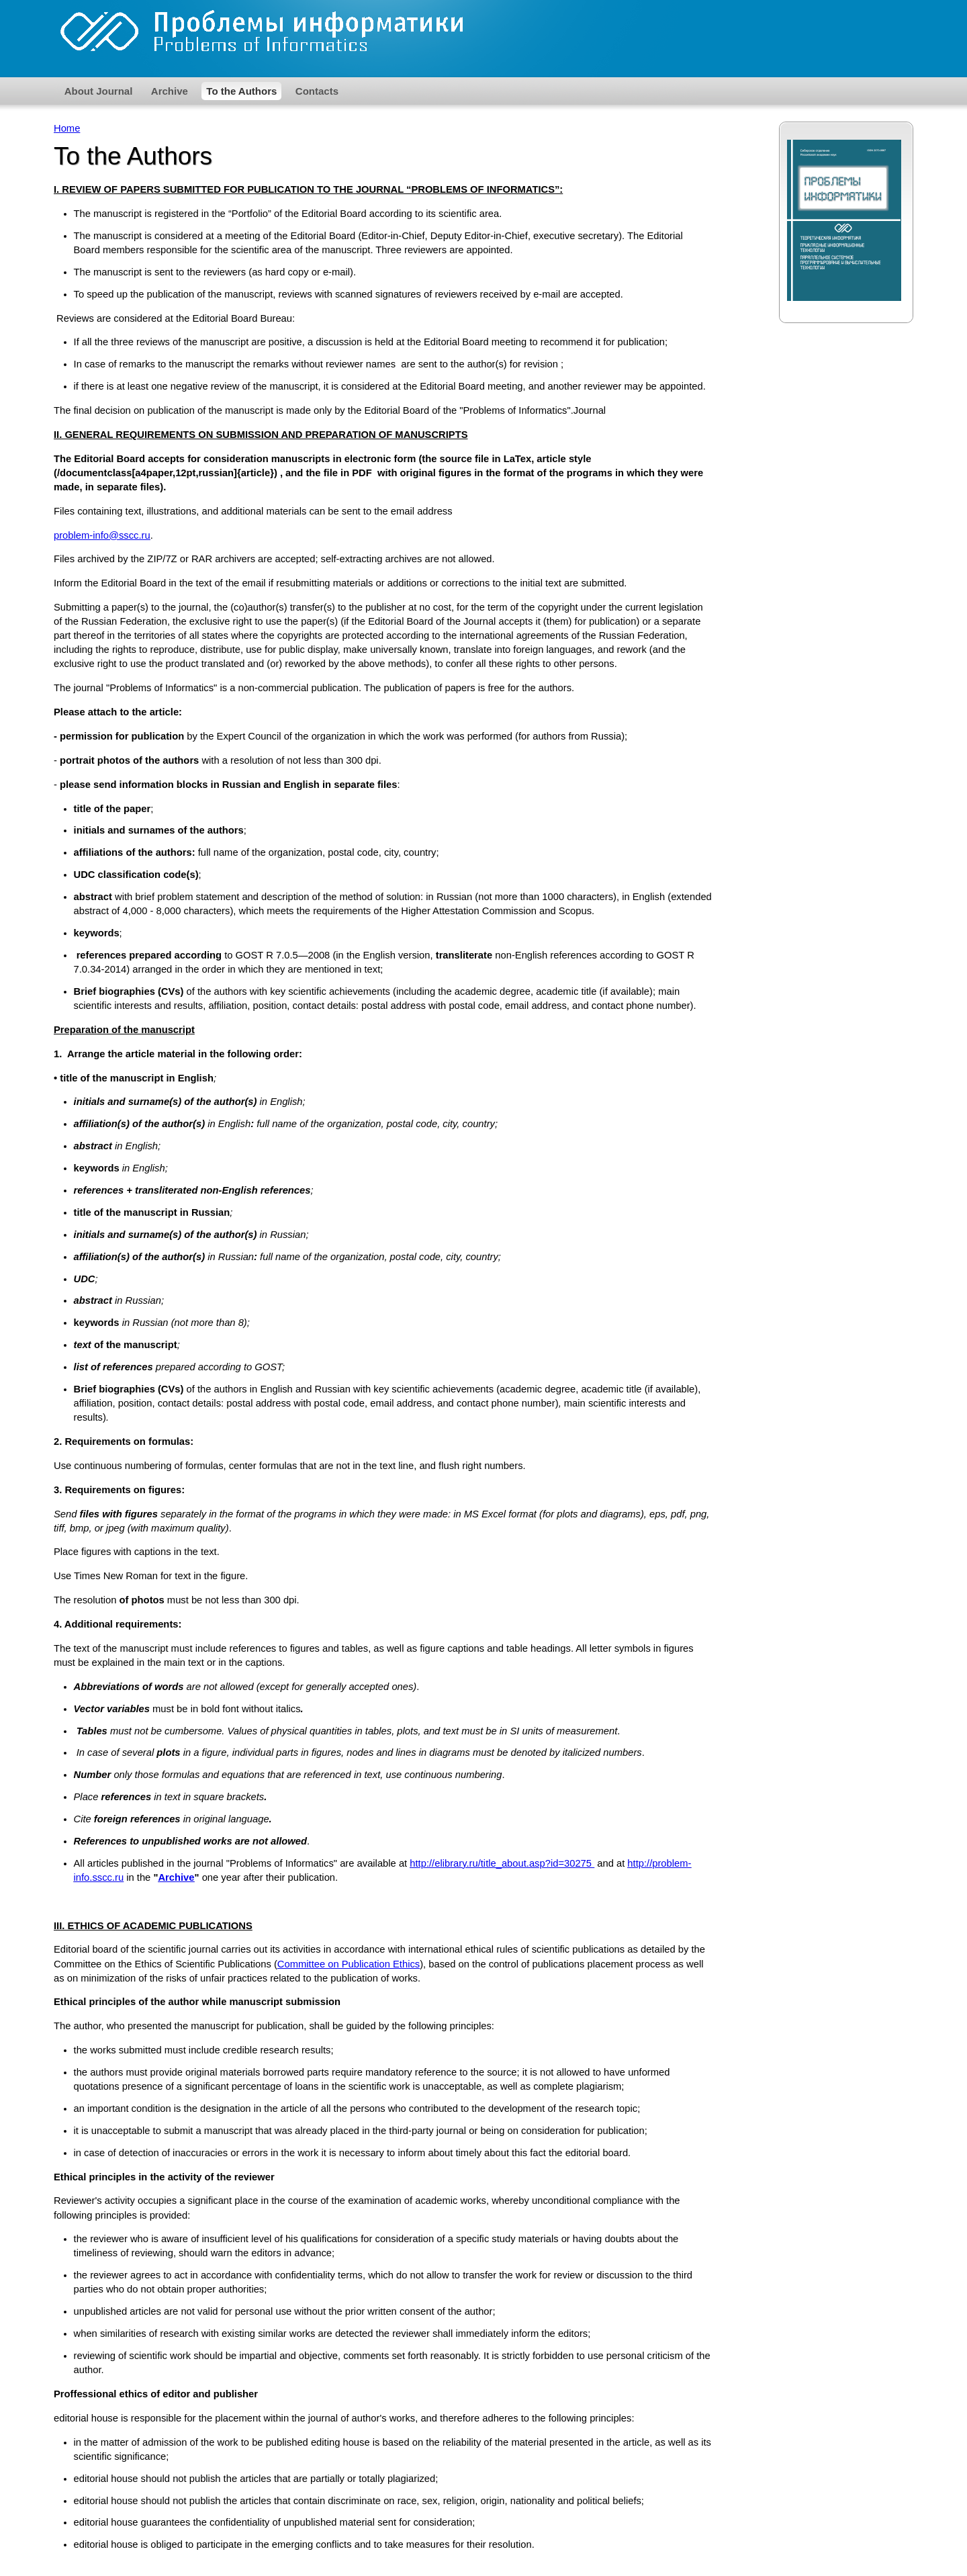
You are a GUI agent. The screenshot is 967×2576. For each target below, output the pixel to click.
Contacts (316, 91)
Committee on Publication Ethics (348, 1964)
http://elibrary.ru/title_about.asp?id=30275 (502, 1863)
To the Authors (241, 91)
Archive (169, 91)
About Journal (98, 91)
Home (67, 128)
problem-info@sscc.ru (102, 535)
